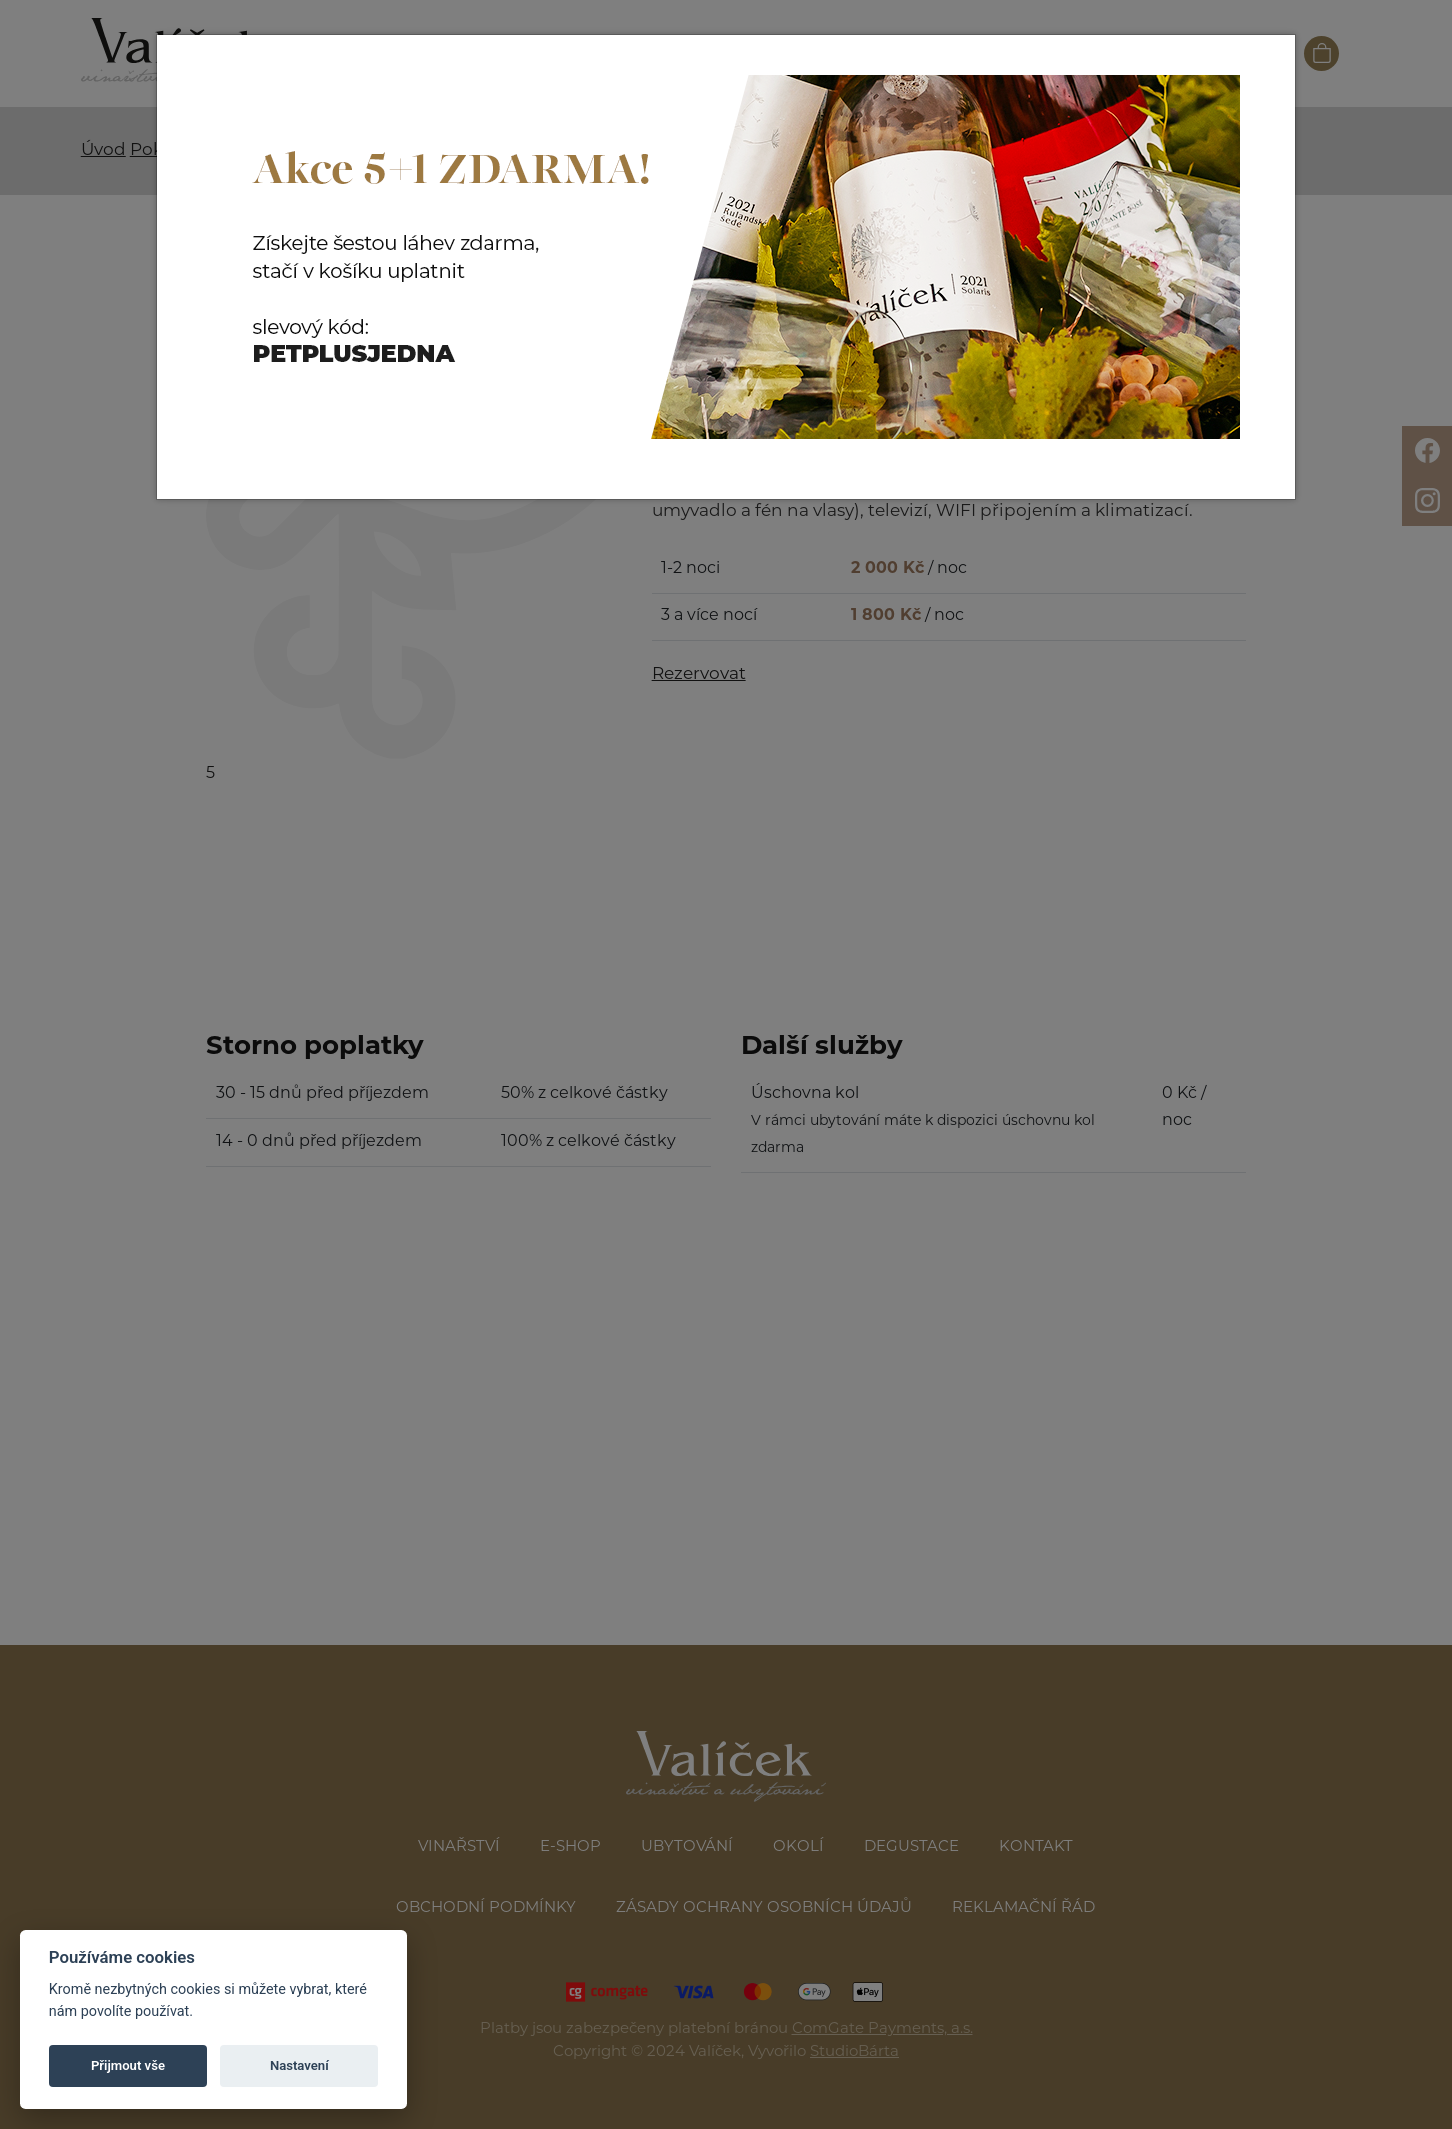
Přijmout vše (128, 2065)
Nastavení (299, 2065)
